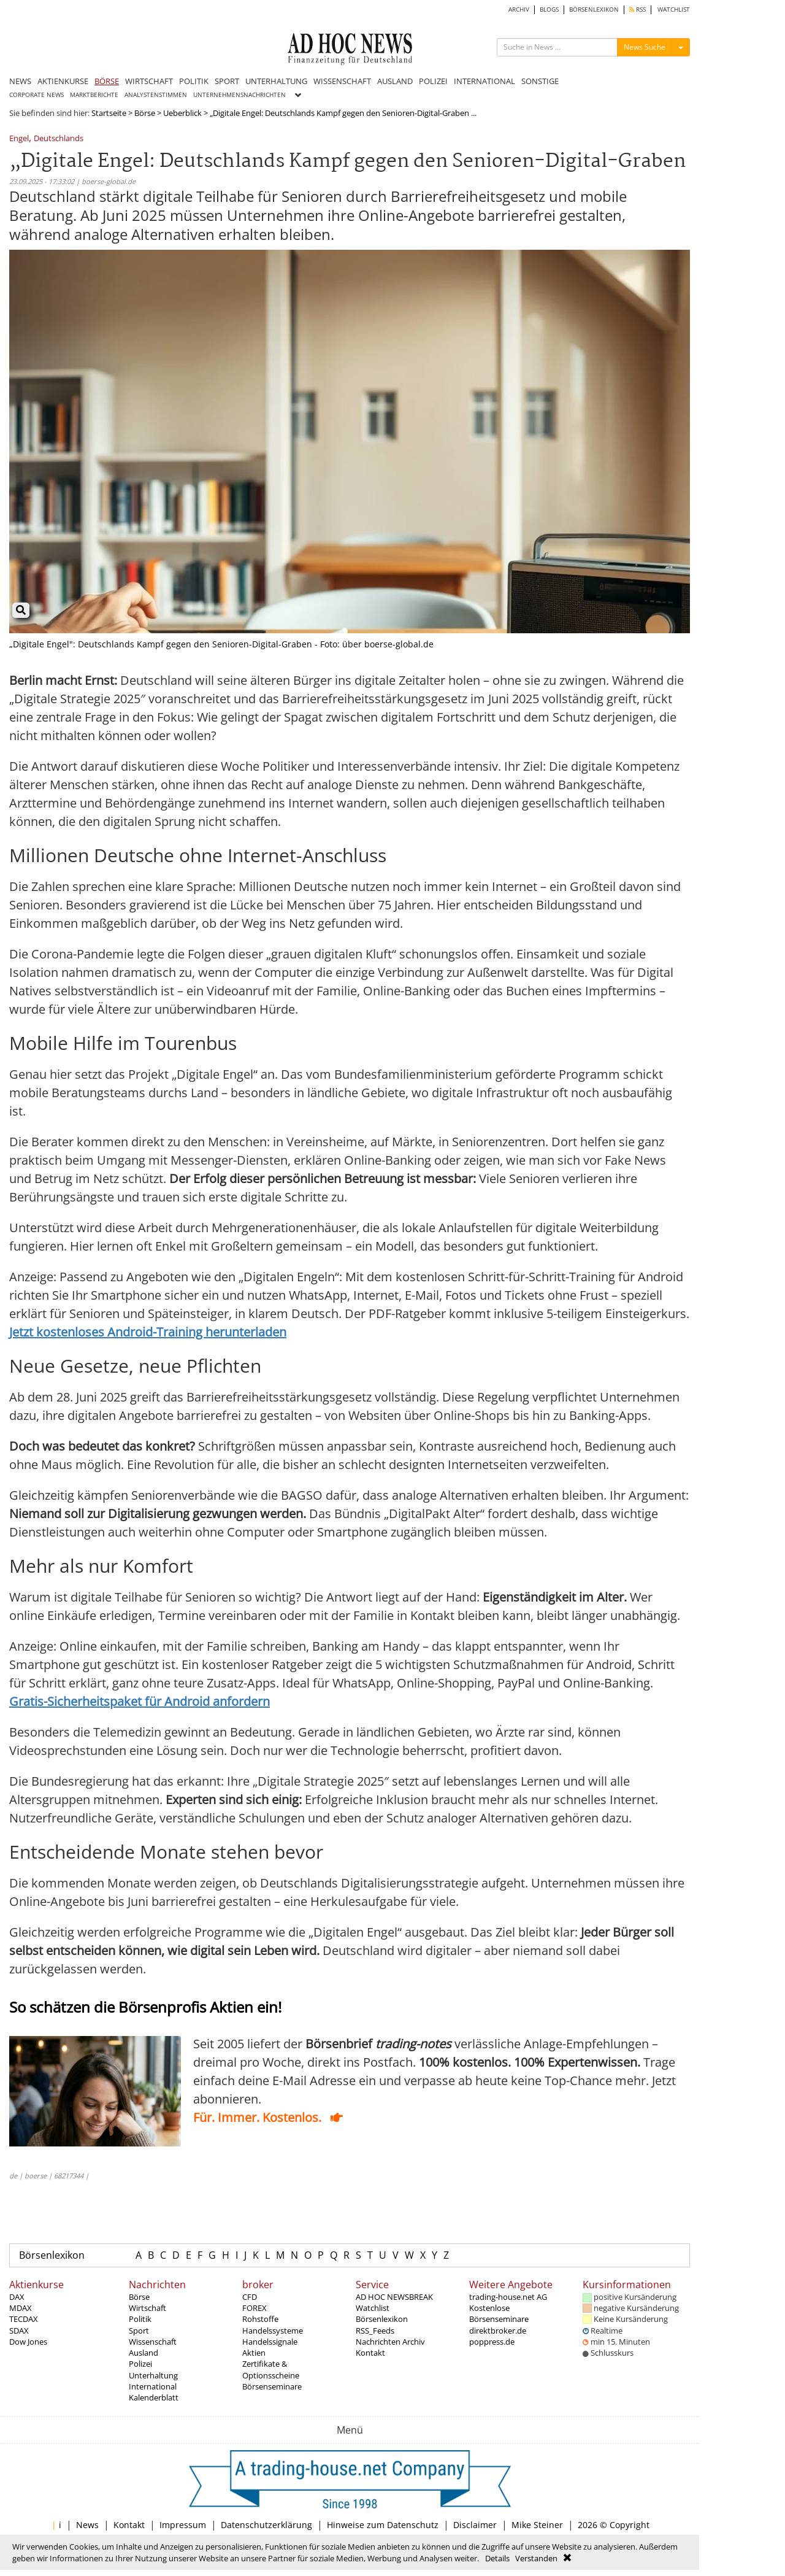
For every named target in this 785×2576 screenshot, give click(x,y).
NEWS (20, 81)
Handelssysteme (272, 2330)
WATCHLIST (673, 9)
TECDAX (23, 2318)
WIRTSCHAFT (149, 81)
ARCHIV (518, 9)
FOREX (254, 2307)
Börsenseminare (272, 2386)
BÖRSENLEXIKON (594, 9)
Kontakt (370, 2352)
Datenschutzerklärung (266, 2525)
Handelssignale (269, 2341)
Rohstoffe (260, 2318)
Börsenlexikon (52, 2255)
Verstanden (536, 2558)
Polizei (140, 2363)
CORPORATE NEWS (36, 95)
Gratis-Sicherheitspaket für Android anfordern (139, 1701)
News (87, 2525)
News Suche (644, 47)
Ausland (143, 2352)
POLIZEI (433, 81)
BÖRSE (106, 81)
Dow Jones (28, 2341)
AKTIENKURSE (62, 81)
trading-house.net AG (508, 2296)
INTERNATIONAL (484, 81)
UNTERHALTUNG (276, 81)
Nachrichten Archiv (390, 2341)
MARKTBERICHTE (94, 95)
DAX (17, 2296)
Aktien (254, 2352)
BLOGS (549, 9)
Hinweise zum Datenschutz (382, 2525)
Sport (139, 2330)
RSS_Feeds (375, 2330)
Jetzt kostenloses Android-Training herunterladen (147, 1332)
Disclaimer (475, 2525)
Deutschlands (58, 139)
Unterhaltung (153, 2375)
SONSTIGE (540, 81)
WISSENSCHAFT (342, 81)
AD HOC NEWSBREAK (394, 2296)
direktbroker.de (497, 2330)
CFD (249, 2296)
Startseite (108, 112)
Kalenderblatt (153, 2397)
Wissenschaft (153, 2341)
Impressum (182, 2525)
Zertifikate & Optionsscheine (270, 2369)
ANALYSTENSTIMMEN (155, 95)
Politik (140, 2318)
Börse (144, 112)
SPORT (227, 81)
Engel (19, 139)
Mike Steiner (537, 2525)
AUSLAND (395, 81)
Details (497, 2558)
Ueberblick (182, 112)
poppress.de (492, 2341)
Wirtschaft (147, 2307)
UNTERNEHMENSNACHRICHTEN (239, 95)
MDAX (20, 2307)
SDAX (19, 2330)
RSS (637, 9)
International (153, 2386)
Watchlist (372, 2307)
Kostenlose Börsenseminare (499, 2313)
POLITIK (194, 81)
